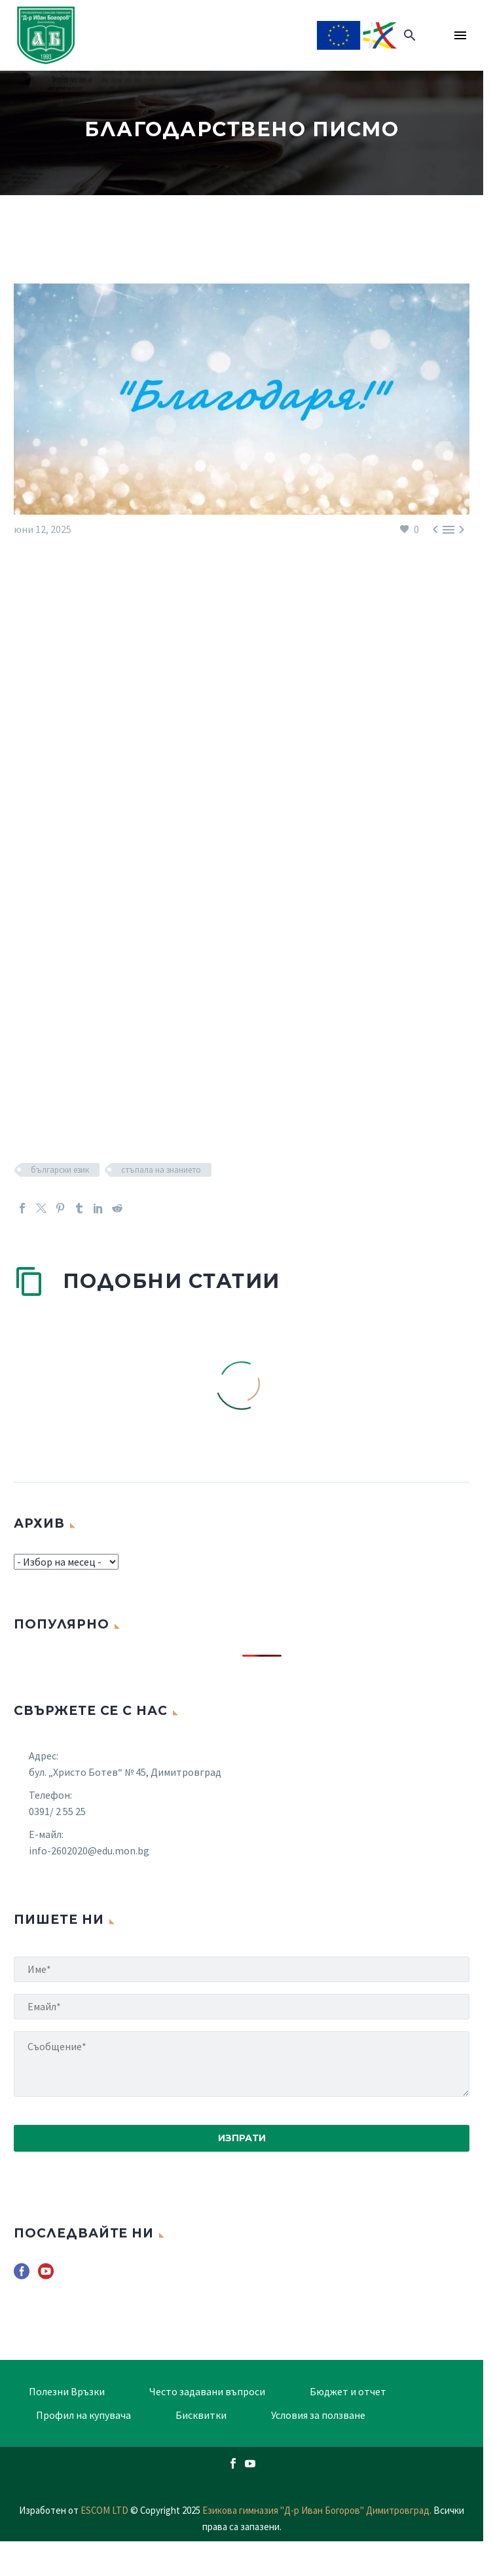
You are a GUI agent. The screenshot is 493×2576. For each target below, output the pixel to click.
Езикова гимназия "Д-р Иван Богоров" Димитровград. (317, 2510)
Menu (460, 35)
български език (60, 1169)
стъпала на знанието (161, 1169)
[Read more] (436, 35)
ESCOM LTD (104, 2510)
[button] (410, 35)
